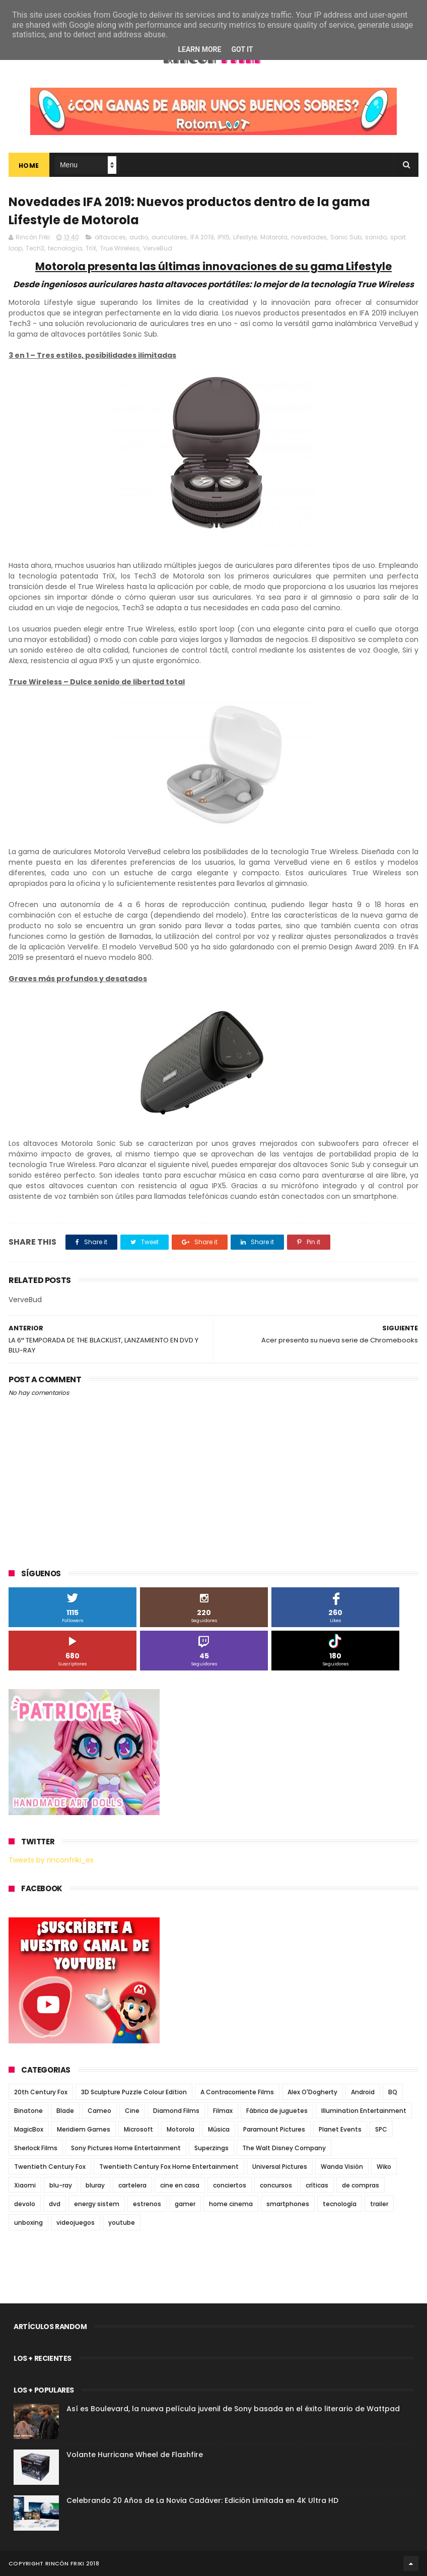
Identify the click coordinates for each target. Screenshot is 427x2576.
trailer (379, 2204)
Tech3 (35, 248)
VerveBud (157, 248)
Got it (242, 49)
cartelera (132, 2185)
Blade (65, 2110)
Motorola (274, 237)
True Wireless (119, 248)
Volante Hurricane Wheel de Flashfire (134, 2455)
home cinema (231, 2204)
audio (138, 237)
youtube (121, 2222)
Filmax (223, 2110)
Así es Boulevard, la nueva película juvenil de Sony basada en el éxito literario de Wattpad (233, 2409)
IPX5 (224, 237)
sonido (376, 237)
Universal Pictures (279, 2166)
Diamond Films (176, 2110)
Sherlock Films (35, 2148)
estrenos (147, 2204)
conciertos (229, 2185)
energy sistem (96, 2204)
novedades (309, 237)
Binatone (28, 2110)
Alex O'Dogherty (312, 2092)
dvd (54, 2204)
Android (363, 2092)
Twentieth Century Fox (50, 2166)
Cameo (99, 2110)
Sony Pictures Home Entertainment (126, 2148)
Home (29, 165)
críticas (317, 2185)
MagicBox (28, 2129)
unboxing (28, 2222)
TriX (91, 248)
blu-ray (60, 2185)
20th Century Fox (40, 2092)
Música (219, 2129)
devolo (24, 2204)
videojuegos (75, 2222)
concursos (276, 2185)
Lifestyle (245, 237)
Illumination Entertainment (363, 2110)
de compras (360, 2185)
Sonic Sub (346, 237)
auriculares (169, 237)
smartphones (287, 2204)
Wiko (384, 2166)
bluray (95, 2185)
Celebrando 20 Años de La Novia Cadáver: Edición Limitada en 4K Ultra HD (202, 2500)
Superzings (211, 2148)
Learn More (199, 49)
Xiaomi (25, 2185)
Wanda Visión (342, 2166)
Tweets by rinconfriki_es (51, 1860)
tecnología (65, 248)
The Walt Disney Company (284, 2148)
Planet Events (340, 2129)
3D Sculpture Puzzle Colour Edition (134, 2092)
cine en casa (179, 2185)
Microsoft (138, 2129)
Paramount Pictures (274, 2129)
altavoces (110, 237)
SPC (381, 2129)
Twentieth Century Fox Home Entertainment (169, 2166)
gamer (185, 2204)
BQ (392, 2092)
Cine (132, 2110)
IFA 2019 (202, 237)
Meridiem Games (83, 2129)
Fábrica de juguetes (277, 2110)
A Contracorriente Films (237, 2092)
